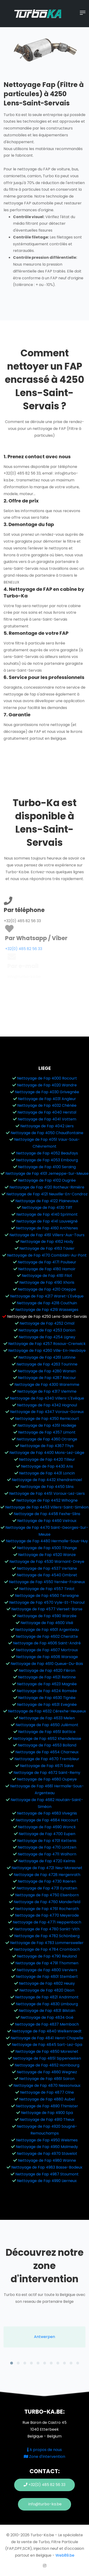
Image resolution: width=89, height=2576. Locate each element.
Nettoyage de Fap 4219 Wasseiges (46, 1309)
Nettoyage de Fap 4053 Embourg (47, 1160)
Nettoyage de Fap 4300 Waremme (46, 1384)
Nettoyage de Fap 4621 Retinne (47, 1677)
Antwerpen (44, 2336)
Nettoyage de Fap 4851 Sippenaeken (47, 2058)
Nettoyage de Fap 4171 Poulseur (47, 1262)
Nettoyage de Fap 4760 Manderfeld (47, 1902)
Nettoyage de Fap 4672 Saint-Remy (46, 1772)
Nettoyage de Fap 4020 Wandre (47, 1085)
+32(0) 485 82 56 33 (44, 2484)
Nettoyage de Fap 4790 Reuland (47, 1956)
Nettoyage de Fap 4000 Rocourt (47, 1078)
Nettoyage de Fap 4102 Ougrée (47, 1180)
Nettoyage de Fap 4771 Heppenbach (47, 1922)
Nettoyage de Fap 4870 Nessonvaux (47, 2085)
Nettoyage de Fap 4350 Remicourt (47, 1418)
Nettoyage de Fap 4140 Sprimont (47, 1214)
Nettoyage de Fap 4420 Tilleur (47, 1459)
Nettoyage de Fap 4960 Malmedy (47, 2146)
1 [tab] (11, 2363)
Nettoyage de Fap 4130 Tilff (47, 1207)
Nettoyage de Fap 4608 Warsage (47, 1657)
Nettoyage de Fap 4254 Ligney (47, 1337)
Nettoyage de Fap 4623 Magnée (47, 1684)
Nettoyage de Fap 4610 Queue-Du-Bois (47, 1663)
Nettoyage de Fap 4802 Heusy (47, 1983)
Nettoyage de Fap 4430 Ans (47, 1466)
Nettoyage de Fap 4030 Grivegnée (47, 1092)
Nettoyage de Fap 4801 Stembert (47, 1976)
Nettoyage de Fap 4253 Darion (46, 1330)
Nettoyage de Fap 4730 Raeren (47, 1881)
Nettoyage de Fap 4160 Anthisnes (47, 1228)
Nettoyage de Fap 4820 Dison (46, 1990)
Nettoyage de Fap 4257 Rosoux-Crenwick (47, 1343)
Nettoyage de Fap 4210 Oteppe (47, 1289)
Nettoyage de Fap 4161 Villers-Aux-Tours (47, 1235)
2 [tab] (18, 2363)
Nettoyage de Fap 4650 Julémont (47, 1725)
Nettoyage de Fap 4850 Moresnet (46, 2051)
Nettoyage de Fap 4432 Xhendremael (47, 1479)
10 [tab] (71, 2363)
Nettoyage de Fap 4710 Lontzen (47, 1847)
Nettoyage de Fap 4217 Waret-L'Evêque (47, 1296)
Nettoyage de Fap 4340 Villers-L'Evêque (47, 1398)
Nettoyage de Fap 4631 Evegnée (47, 1704)
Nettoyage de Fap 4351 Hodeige (46, 1425)
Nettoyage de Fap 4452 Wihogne (47, 1500)
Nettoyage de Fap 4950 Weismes (47, 2140)
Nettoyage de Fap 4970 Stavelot (47, 2153)
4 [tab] (31, 2363)
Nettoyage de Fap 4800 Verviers (47, 1970)
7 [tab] (51, 2363)
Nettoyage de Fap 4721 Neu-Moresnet (47, 1868)
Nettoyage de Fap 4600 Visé (47, 1622)
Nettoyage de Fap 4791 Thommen (46, 1963)
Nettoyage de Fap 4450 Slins (47, 1486)
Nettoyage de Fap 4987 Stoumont (47, 2174)
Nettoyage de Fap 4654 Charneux (47, 1752)
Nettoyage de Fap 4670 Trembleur (46, 1759)
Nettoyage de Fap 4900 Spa (47, 2112)
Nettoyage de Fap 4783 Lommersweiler (47, 1942)
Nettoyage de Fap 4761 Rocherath (47, 1908)
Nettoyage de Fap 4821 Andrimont (47, 1997)
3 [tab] (24, 2363)
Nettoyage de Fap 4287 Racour (47, 1377)
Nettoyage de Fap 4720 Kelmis (46, 1861)
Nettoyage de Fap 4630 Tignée (47, 1697)
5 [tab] (38, 2363)
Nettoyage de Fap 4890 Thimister (47, 2106)
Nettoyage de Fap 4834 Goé (47, 2017)
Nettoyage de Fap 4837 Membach (47, 2024)
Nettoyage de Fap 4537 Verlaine (47, 1568)
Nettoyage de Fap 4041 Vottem (47, 1119)
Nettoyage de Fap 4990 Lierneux (47, 2180)
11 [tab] (77, 2363)
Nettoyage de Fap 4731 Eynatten (47, 1888)
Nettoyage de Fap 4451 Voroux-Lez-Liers (47, 1493)
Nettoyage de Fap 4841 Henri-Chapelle (47, 2038)
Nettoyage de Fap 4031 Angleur (47, 1099)
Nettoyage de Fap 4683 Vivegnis (47, 1813)
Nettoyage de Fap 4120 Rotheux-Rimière (46, 1187)
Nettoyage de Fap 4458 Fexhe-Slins (47, 1514)
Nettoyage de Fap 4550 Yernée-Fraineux (47, 1582)
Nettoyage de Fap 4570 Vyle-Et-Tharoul (47, 1602)
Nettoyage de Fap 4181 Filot (47, 1275)
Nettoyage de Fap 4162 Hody (46, 1241)
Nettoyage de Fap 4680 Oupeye (47, 1779)
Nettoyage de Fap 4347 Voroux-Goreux (47, 1411)
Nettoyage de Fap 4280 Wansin (47, 1371)
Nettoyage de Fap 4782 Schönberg (47, 1936)
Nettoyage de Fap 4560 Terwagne (47, 1595)
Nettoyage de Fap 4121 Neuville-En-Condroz (47, 1194)
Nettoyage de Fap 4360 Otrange (47, 1439)
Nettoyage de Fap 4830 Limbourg (47, 2004)
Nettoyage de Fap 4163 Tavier (47, 1248)
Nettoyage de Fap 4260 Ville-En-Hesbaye (47, 1350)
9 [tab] (64, 2363)
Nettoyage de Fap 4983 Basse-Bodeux (46, 2167)
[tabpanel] (44, 2336)
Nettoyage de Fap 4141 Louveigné (47, 1221)
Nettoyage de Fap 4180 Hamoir (47, 1269)
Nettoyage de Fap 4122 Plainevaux (46, 1201)
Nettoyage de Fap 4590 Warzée (46, 1616)
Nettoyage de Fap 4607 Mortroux (47, 1650)
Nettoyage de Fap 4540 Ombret (47, 1575)
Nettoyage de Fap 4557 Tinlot (47, 1588)
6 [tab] (44, 2363)
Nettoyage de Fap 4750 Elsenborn (47, 1895)
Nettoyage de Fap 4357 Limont (47, 1432)
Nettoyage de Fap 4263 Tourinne (47, 1364)
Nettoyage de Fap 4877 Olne (47, 2092)
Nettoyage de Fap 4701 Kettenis (46, 1840)
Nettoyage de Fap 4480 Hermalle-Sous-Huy (47, 1541)
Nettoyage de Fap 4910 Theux (47, 2119)
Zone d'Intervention (44, 2456)
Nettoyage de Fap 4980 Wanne (47, 2160)
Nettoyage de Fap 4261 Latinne (47, 1357)
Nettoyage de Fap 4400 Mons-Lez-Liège (46, 1452)
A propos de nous (44, 2449)
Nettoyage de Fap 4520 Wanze (47, 1554)
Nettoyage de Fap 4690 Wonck (47, 1827)
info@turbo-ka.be (44, 2504)
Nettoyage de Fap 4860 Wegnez (47, 2072)
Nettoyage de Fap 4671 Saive (47, 1765)
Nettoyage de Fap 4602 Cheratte (47, 1636)
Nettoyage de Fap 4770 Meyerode (47, 1915)
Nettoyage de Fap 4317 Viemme (46, 1391)
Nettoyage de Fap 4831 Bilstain (47, 2010)
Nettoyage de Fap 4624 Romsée (47, 1691)
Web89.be (64, 2555)
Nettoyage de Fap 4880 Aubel (47, 2099)
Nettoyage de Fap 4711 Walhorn (47, 1854)
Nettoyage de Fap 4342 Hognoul (47, 1405)
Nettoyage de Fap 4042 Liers (47, 1126)
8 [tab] (57, 2363)
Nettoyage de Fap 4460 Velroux (46, 1520)
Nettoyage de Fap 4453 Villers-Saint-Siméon (47, 1507)
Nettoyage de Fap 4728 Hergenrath (47, 1874)
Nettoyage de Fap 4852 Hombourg (47, 2065)
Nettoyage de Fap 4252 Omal (47, 1323)
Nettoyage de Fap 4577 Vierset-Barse (46, 1609)
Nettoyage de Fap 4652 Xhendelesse (47, 1738)
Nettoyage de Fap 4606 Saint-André (47, 1643)
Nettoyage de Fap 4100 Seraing (47, 1167)
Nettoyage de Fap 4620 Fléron (47, 1670)
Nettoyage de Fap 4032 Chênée (46, 1105)
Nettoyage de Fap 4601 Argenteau (47, 1629)
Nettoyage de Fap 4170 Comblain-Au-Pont (47, 1255)
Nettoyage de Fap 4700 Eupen (47, 1834)
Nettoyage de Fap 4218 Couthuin (47, 1303)
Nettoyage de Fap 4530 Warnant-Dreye (46, 1561)
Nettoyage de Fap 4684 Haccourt (47, 1820)
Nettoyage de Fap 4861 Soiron (47, 2078)
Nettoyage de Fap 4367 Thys (47, 1445)
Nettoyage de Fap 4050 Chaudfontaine (47, 1133)
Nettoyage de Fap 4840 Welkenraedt (47, 2031)
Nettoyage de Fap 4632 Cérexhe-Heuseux (47, 1711)
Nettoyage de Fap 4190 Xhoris (46, 1282)
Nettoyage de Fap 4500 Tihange (47, 1548)
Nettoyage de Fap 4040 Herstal (46, 1112)
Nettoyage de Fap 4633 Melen (47, 1718)
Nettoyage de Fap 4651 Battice (47, 1731)
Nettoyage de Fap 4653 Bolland (47, 1745)
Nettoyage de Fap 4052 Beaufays (47, 1153)
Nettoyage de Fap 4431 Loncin (47, 1473)
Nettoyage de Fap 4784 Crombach (47, 1949)
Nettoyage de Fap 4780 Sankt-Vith (47, 1929)
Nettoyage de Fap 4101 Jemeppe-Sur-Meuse (47, 1173)
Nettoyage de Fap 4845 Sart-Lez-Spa (47, 2044)
